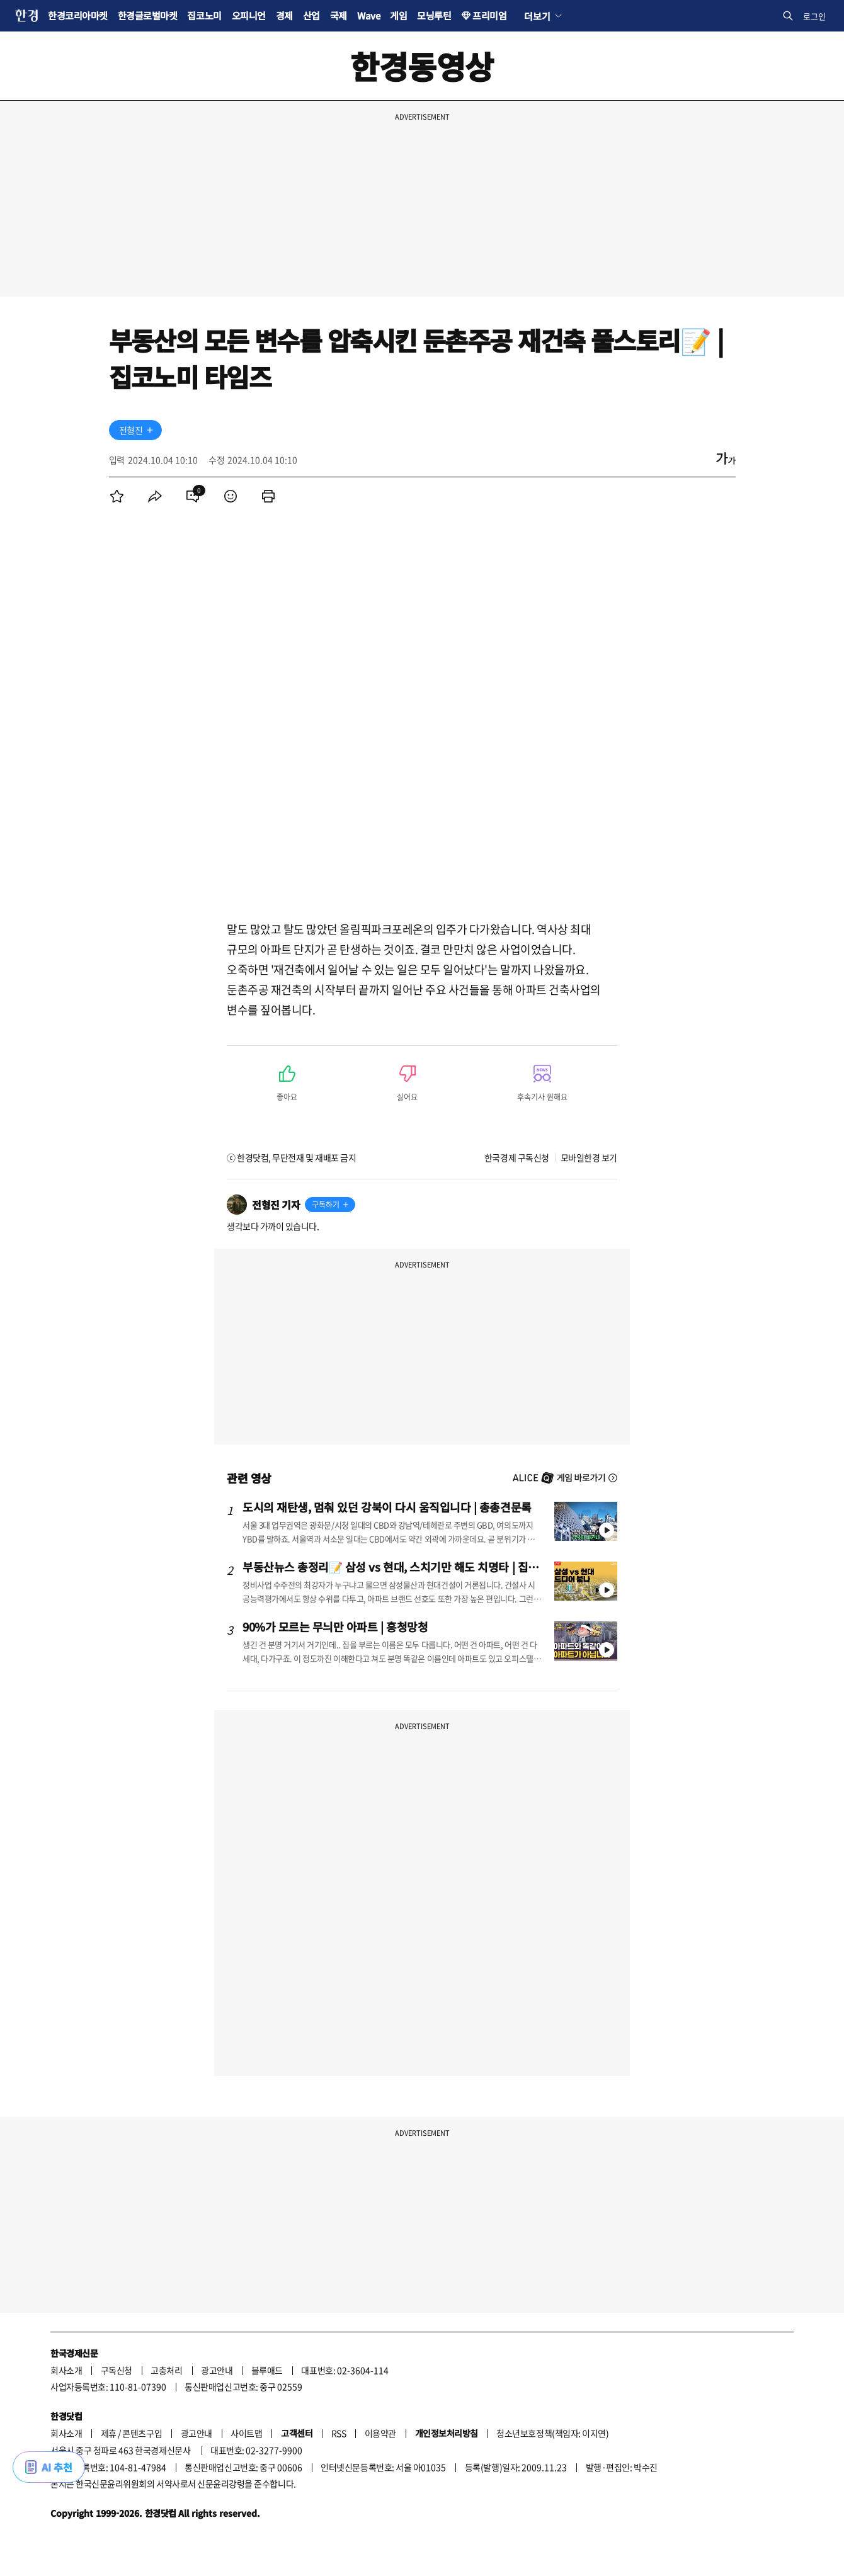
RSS (338, 2433)
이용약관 (380, 2433)
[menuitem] (117, 496)
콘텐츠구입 (142, 2433)
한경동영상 (422, 65)
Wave (368, 15)
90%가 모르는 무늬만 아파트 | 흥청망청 (335, 1626)
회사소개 (66, 2370)
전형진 (131, 430)
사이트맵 (246, 2433)
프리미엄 (489, 15)
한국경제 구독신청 (516, 1157)
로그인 (814, 16)
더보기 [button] (537, 15)
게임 (398, 15)
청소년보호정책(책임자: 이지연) (552, 2433)
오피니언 (249, 15)
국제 (338, 15)
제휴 (109, 2433)
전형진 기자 (276, 1204)
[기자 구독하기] (150, 430)
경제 (284, 15)
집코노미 (204, 15)
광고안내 (216, 2370)
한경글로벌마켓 (148, 15)
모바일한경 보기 (589, 1157)
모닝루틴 (434, 15)
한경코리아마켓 (78, 15)
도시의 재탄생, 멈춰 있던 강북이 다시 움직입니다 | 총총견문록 (387, 1507)
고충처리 (166, 2370)
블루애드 (267, 2370)
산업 (311, 15)
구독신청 (116, 2370)
